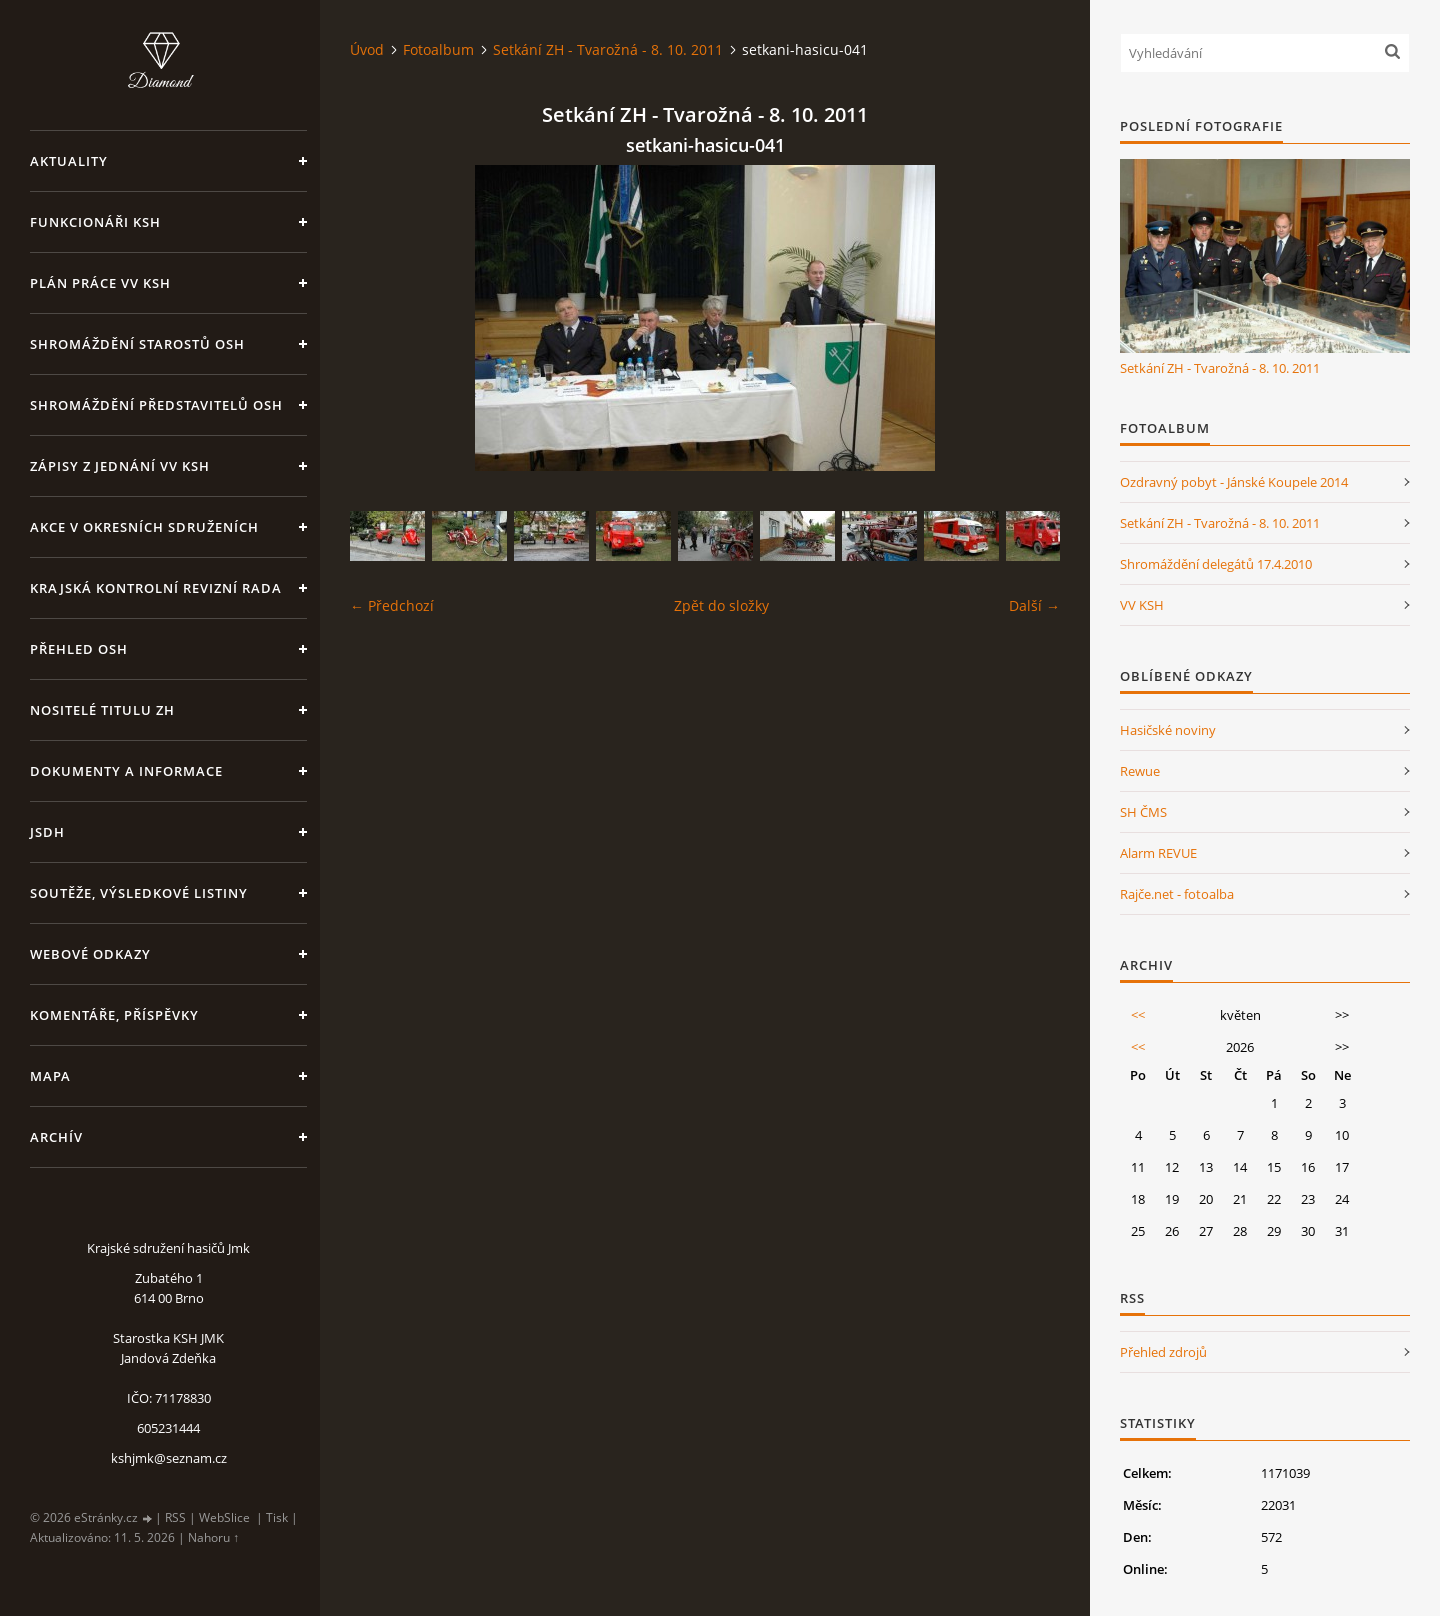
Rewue (1140, 771)
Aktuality (69, 161)
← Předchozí (392, 605)
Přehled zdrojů (1163, 1352)
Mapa (50, 1076)
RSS (175, 1517)
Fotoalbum (438, 49)
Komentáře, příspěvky (114, 1015)
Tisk (277, 1517)
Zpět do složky (721, 605)
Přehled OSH (79, 649)
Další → (1034, 605)
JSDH (47, 832)
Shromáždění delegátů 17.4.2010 (1216, 564)
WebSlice (224, 1517)
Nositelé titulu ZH (102, 710)
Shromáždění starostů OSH (137, 344)
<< (1138, 1015)
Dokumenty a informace (126, 771)
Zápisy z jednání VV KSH (120, 466)
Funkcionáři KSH (95, 222)
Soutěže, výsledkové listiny (139, 893)
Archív (56, 1137)
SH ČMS (1143, 812)
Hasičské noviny (1168, 730)
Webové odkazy (90, 954)
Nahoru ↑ (213, 1537)
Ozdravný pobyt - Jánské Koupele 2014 (1234, 482)
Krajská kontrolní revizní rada (156, 588)
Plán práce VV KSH (100, 283)
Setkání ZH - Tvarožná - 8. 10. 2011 (608, 49)
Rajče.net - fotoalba (1177, 894)
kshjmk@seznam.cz (169, 1458)
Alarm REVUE (1158, 853)
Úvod (367, 49)
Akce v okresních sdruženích (144, 527)
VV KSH (1142, 605)
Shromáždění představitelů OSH (156, 405)
